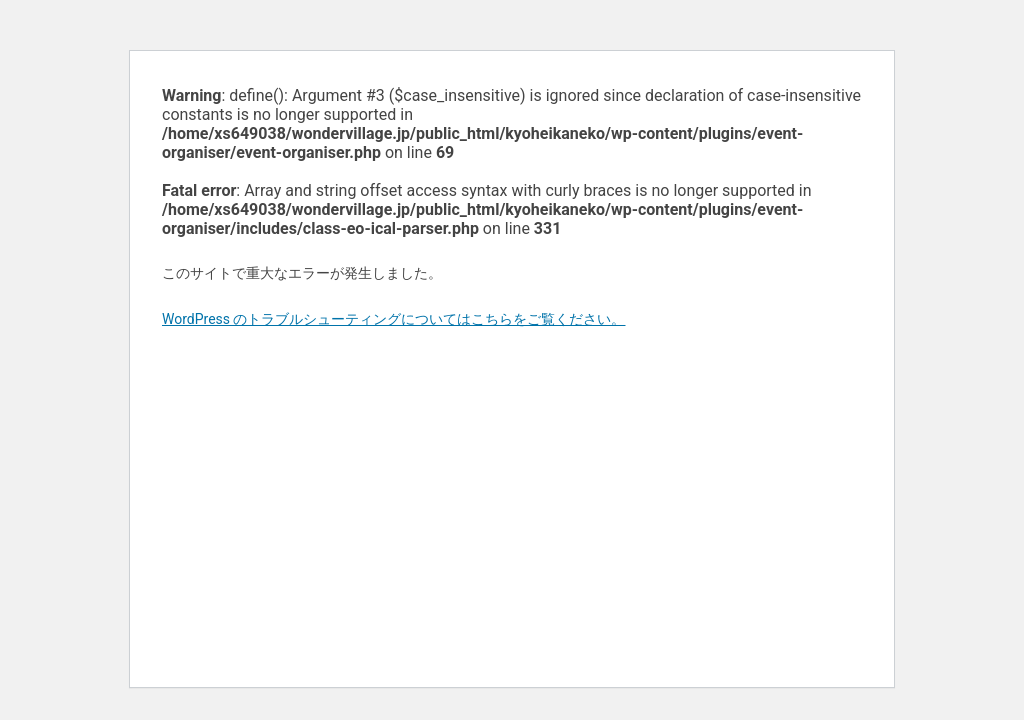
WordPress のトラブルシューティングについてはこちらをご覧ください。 (394, 319)
